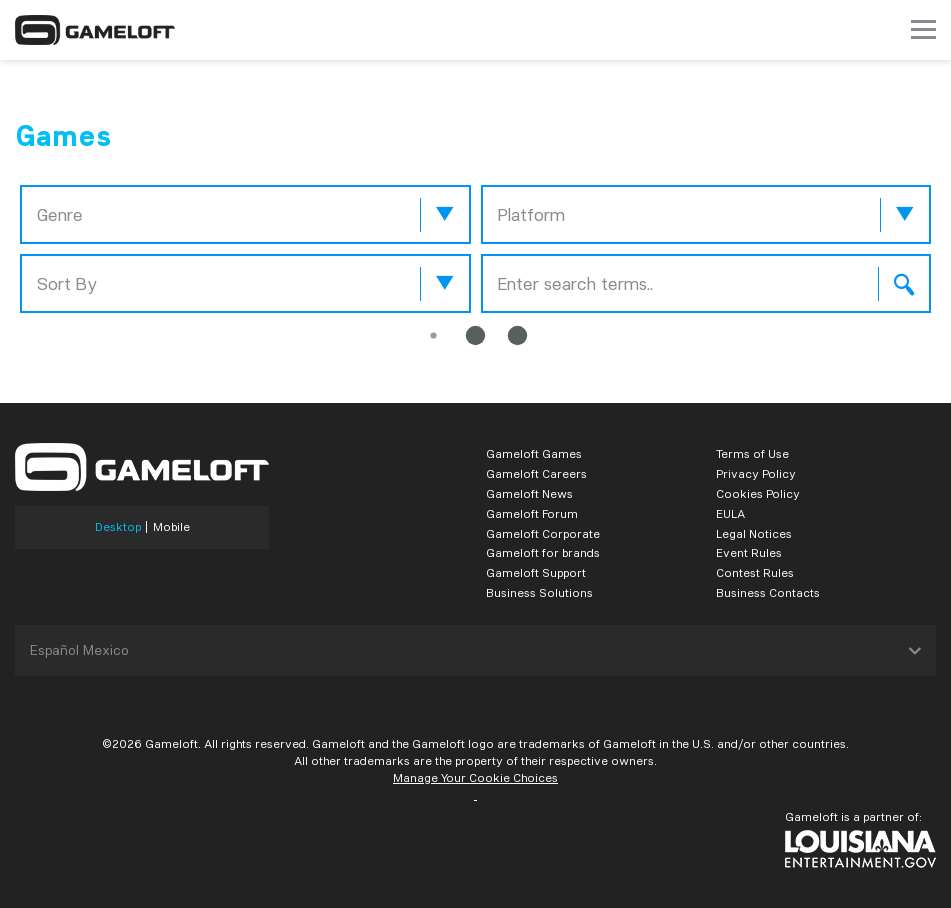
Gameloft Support (536, 572)
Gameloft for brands (543, 552)
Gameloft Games (534, 453)
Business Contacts (768, 592)
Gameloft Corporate (543, 533)
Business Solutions (539, 592)
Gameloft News (529, 493)
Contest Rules (755, 572)
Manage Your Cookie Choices (475, 777)
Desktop (118, 527)
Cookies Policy (758, 493)
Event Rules (749, 552)
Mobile (171, 527)
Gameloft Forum (532, 513)
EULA (730, 513)
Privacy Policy (756, 473)
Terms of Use (752, 453)
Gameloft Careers (536, 473)
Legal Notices (754, 533)
